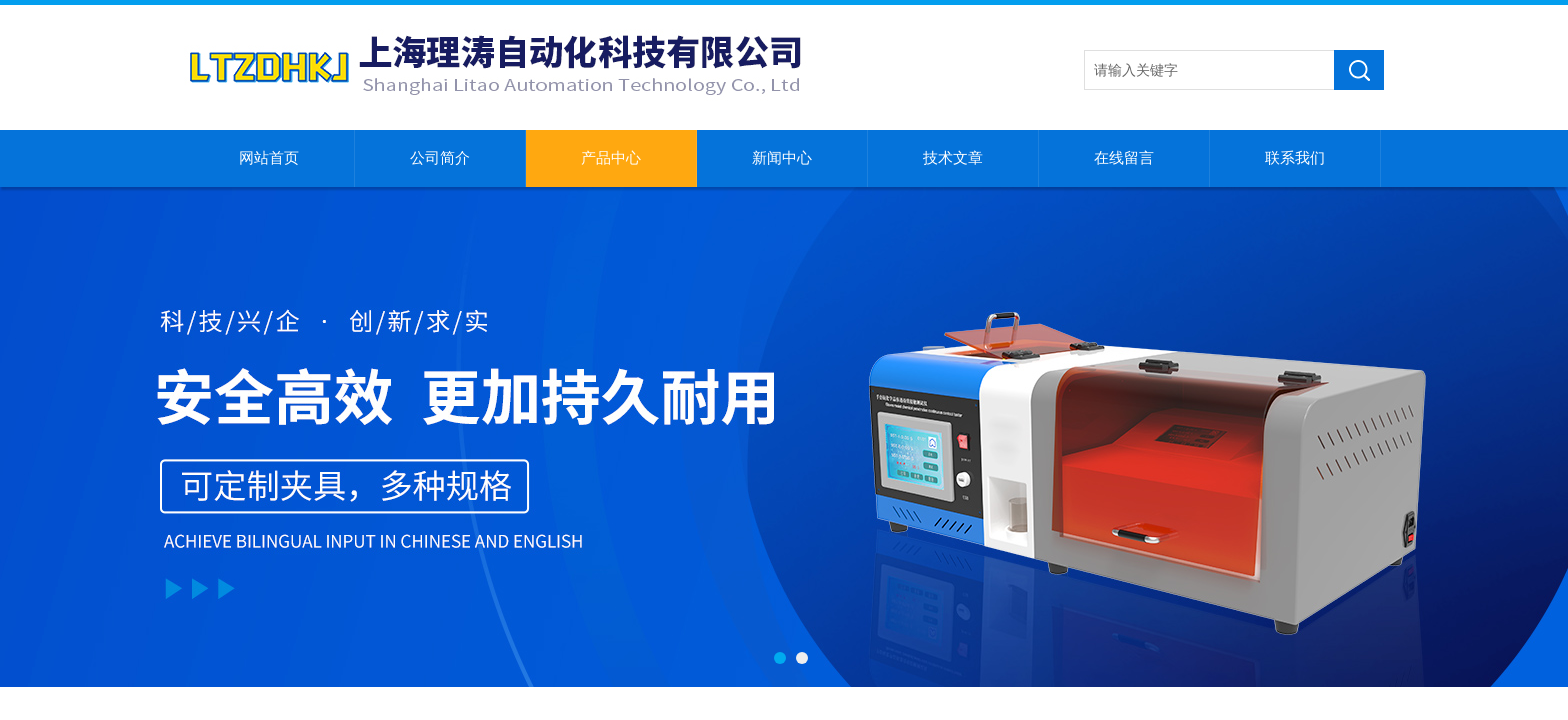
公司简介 (440, 158)
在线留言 (1124, 158)
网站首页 (269, 158)
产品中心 (611, 158)
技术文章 (953, 158)
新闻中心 (782, 158)
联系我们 (1295, 158)
